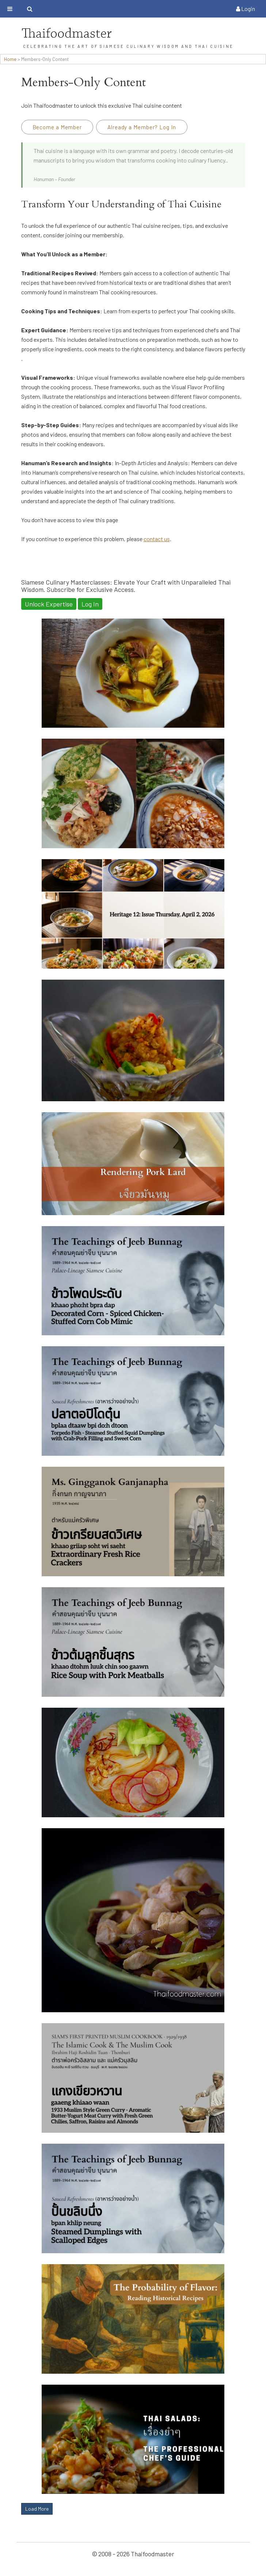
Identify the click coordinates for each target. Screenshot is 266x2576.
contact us (157, 538)
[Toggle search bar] (30, 9)
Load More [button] (37, 2509)
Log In (90, 604)
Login (245, 8)
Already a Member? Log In (141, 127)
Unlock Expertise (49, 604)
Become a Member (57, 127)
